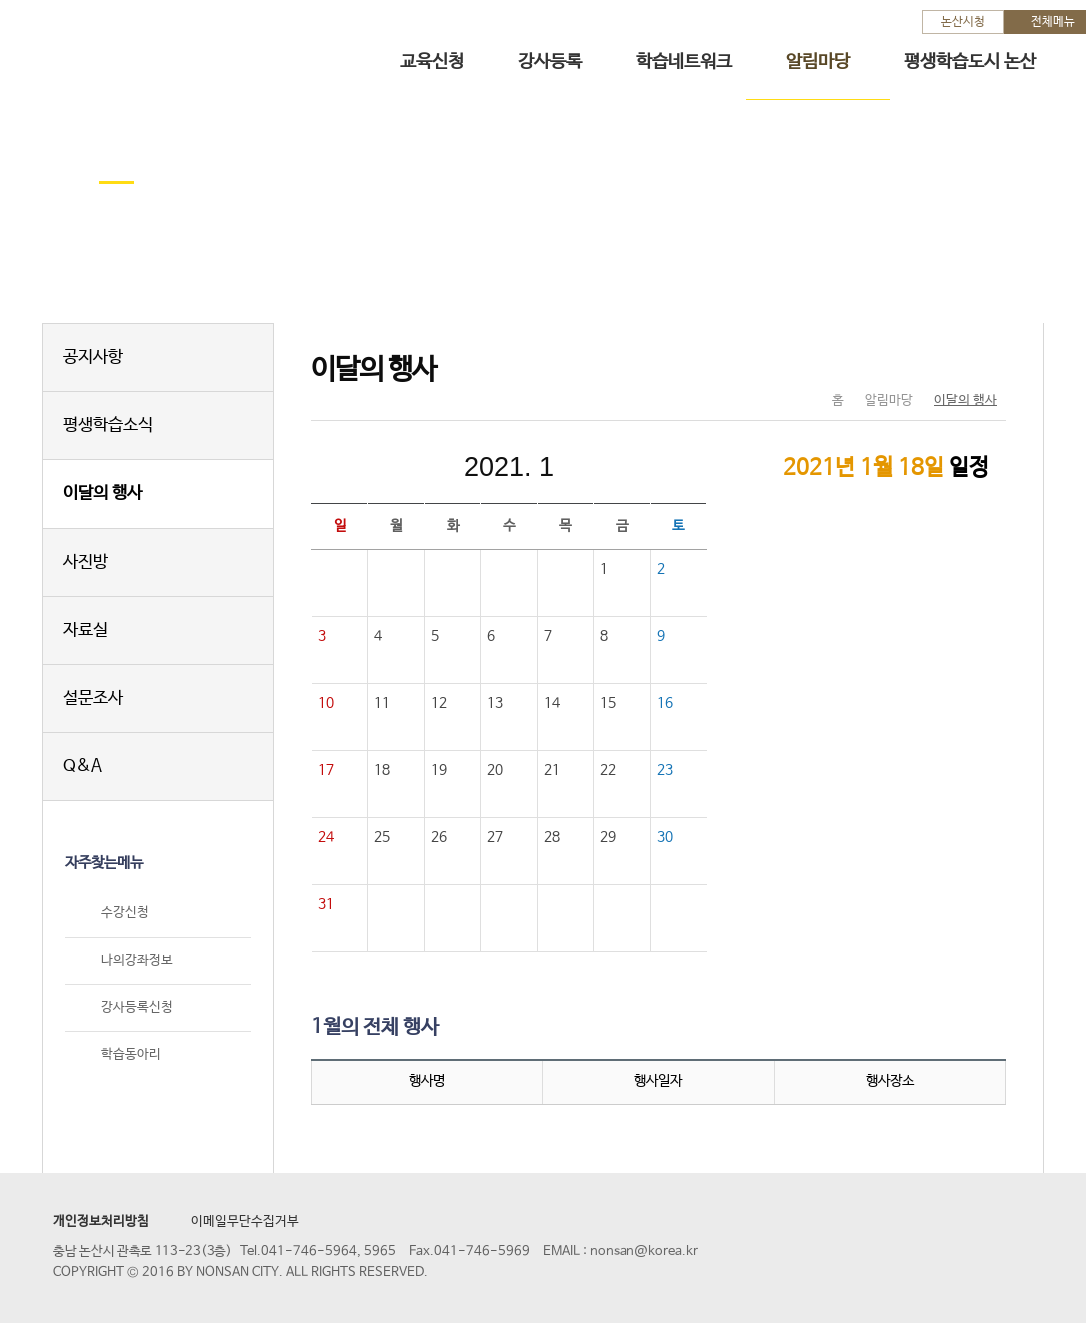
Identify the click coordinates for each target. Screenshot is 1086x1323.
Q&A (82, 766)
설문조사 (93, 698)
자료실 (85, 630)
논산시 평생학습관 (161, 48)
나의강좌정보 (137, 960)
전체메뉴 (1053, 22)
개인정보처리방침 (101, 1221)
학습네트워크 (684, 62)
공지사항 (93, 357)
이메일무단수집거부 (245, 1221)
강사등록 (550, 62)
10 (326, 703)
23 (665, 770)
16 (665, 703)
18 (382, 770)
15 (608, 703)
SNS (940, 359)
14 (552, 703)
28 (552, 837)
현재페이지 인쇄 (982, 359)
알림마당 (818, 62)
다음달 (643, 467)
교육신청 (432, 62)
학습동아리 (131, 1054)
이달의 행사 (102, 493)
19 (439, 770)
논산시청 (963, 22)
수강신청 (125, 913)
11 (382, 703)
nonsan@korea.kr (644, 1251)
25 (382, 837)
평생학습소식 (108, 425)
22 (608, 770)
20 (495, 770)
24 (326, 837)
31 (326, 904)
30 (665, 837)
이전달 (375, 467)
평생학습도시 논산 (970, 62)
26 (439, 837)
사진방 (85, 562)
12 (439, 703)
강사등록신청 (137, 1007)
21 (552, 770)
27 (495, 837)
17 (326, 770)
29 (608, 837)
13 (495, 703)
